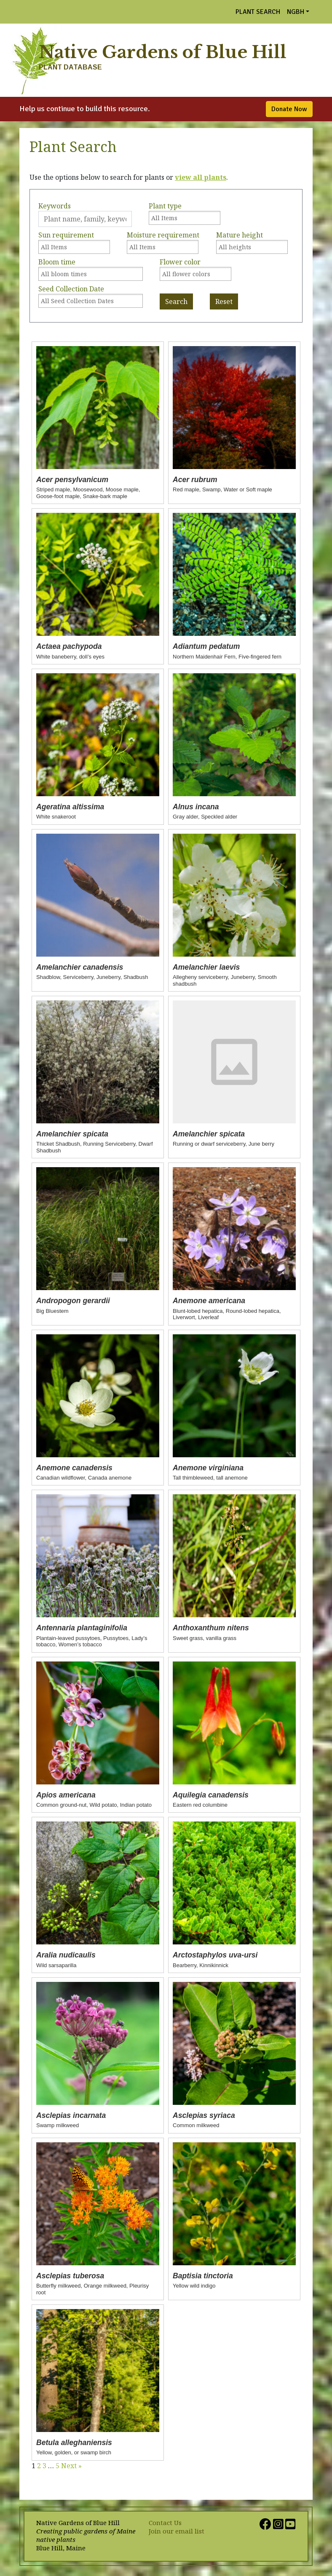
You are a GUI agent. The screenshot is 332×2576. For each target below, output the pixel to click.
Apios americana (66, 1795)
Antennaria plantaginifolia (81, 1628)
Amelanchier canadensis (79, 967)
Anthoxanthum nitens (211, 1628)
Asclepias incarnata (71, 2115)
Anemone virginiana (208, 1468)
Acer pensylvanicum (72, 479)
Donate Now (289, 109)
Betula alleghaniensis (74, 2442)
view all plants (200, 177)
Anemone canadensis (74, 1468)
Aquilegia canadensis (211, 1795)
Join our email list (176, 2531)
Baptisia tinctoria (203, 2276)
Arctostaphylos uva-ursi (215, 1955)
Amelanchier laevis (206, 967)
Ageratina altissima (70, 807)
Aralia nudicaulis (66, 1955)
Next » (71, 2465)
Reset (224, 301)
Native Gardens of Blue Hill (162, 52)
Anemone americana (209, 1300)
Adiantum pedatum (206, 646)
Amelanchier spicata (72, 1134)
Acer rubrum (195, 479)
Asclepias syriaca (204, 2115)
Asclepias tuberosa (70, 2276)
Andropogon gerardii (73, 1300)
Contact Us (165, 2522)
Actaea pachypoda (69, 646)
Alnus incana (196, 807)
